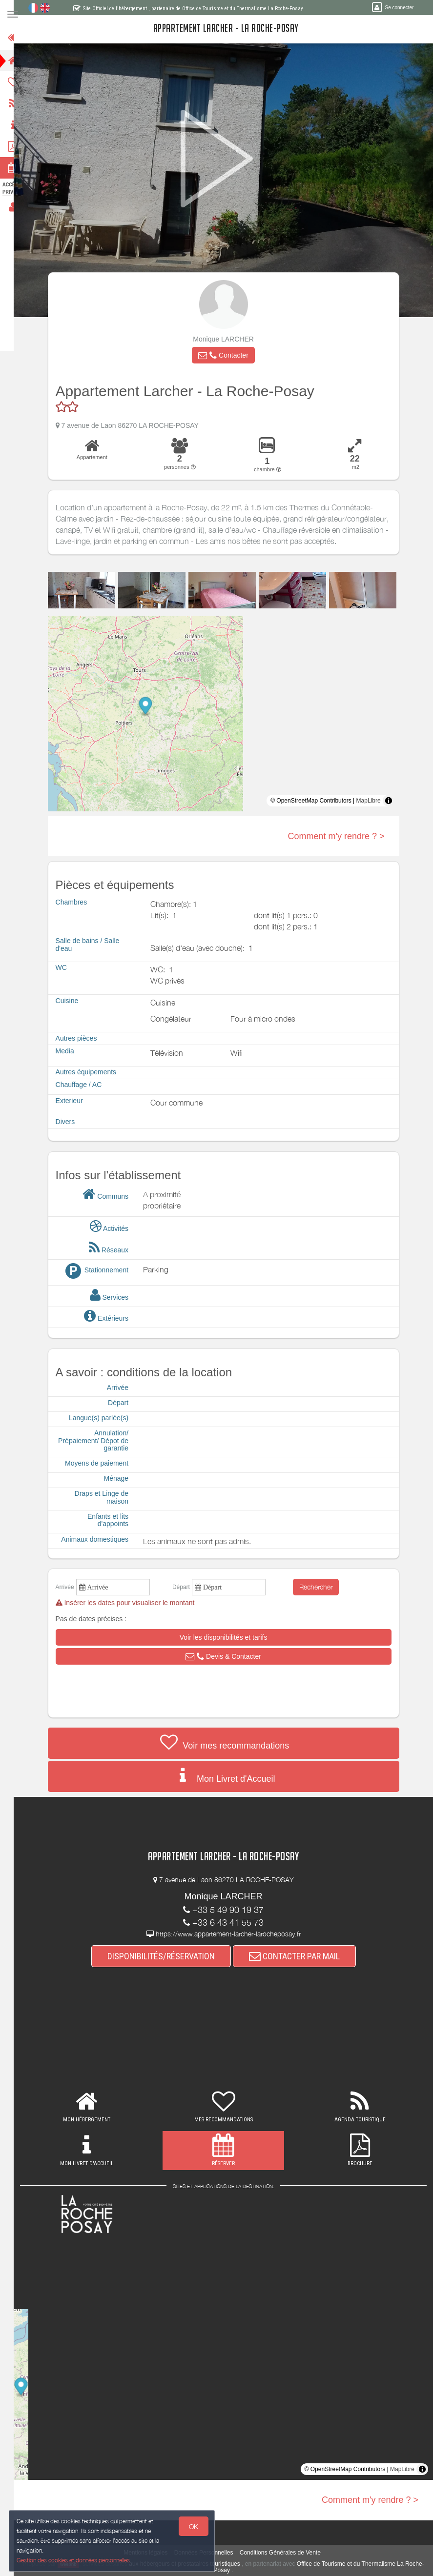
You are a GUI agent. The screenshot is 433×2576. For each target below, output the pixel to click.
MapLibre (374, 800)
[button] (229, 355)
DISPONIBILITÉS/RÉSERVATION (167, 1956)
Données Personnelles (209, 2552)
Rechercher (322, 1587)
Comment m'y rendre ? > (342, 836)
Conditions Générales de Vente (286, 2552)
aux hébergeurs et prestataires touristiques (200, 2563)
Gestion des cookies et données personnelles (74, 2559)
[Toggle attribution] (394, 800)
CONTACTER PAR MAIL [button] (300, 1956)
